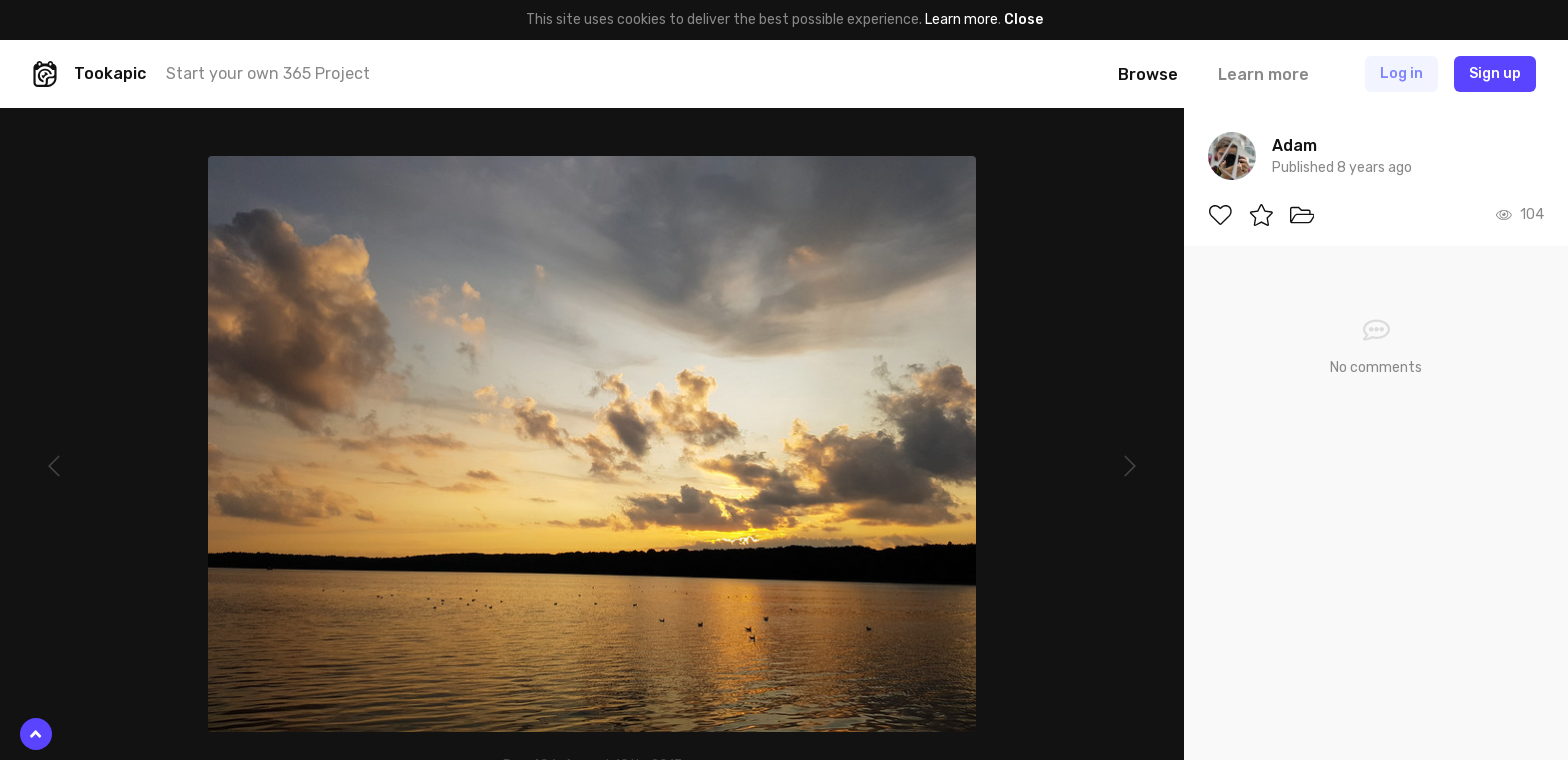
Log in (1401, 73)
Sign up (1495, 73)
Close (1023, 19)
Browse (1148, 74)
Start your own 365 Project (268, 73)
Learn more (961, 19)
